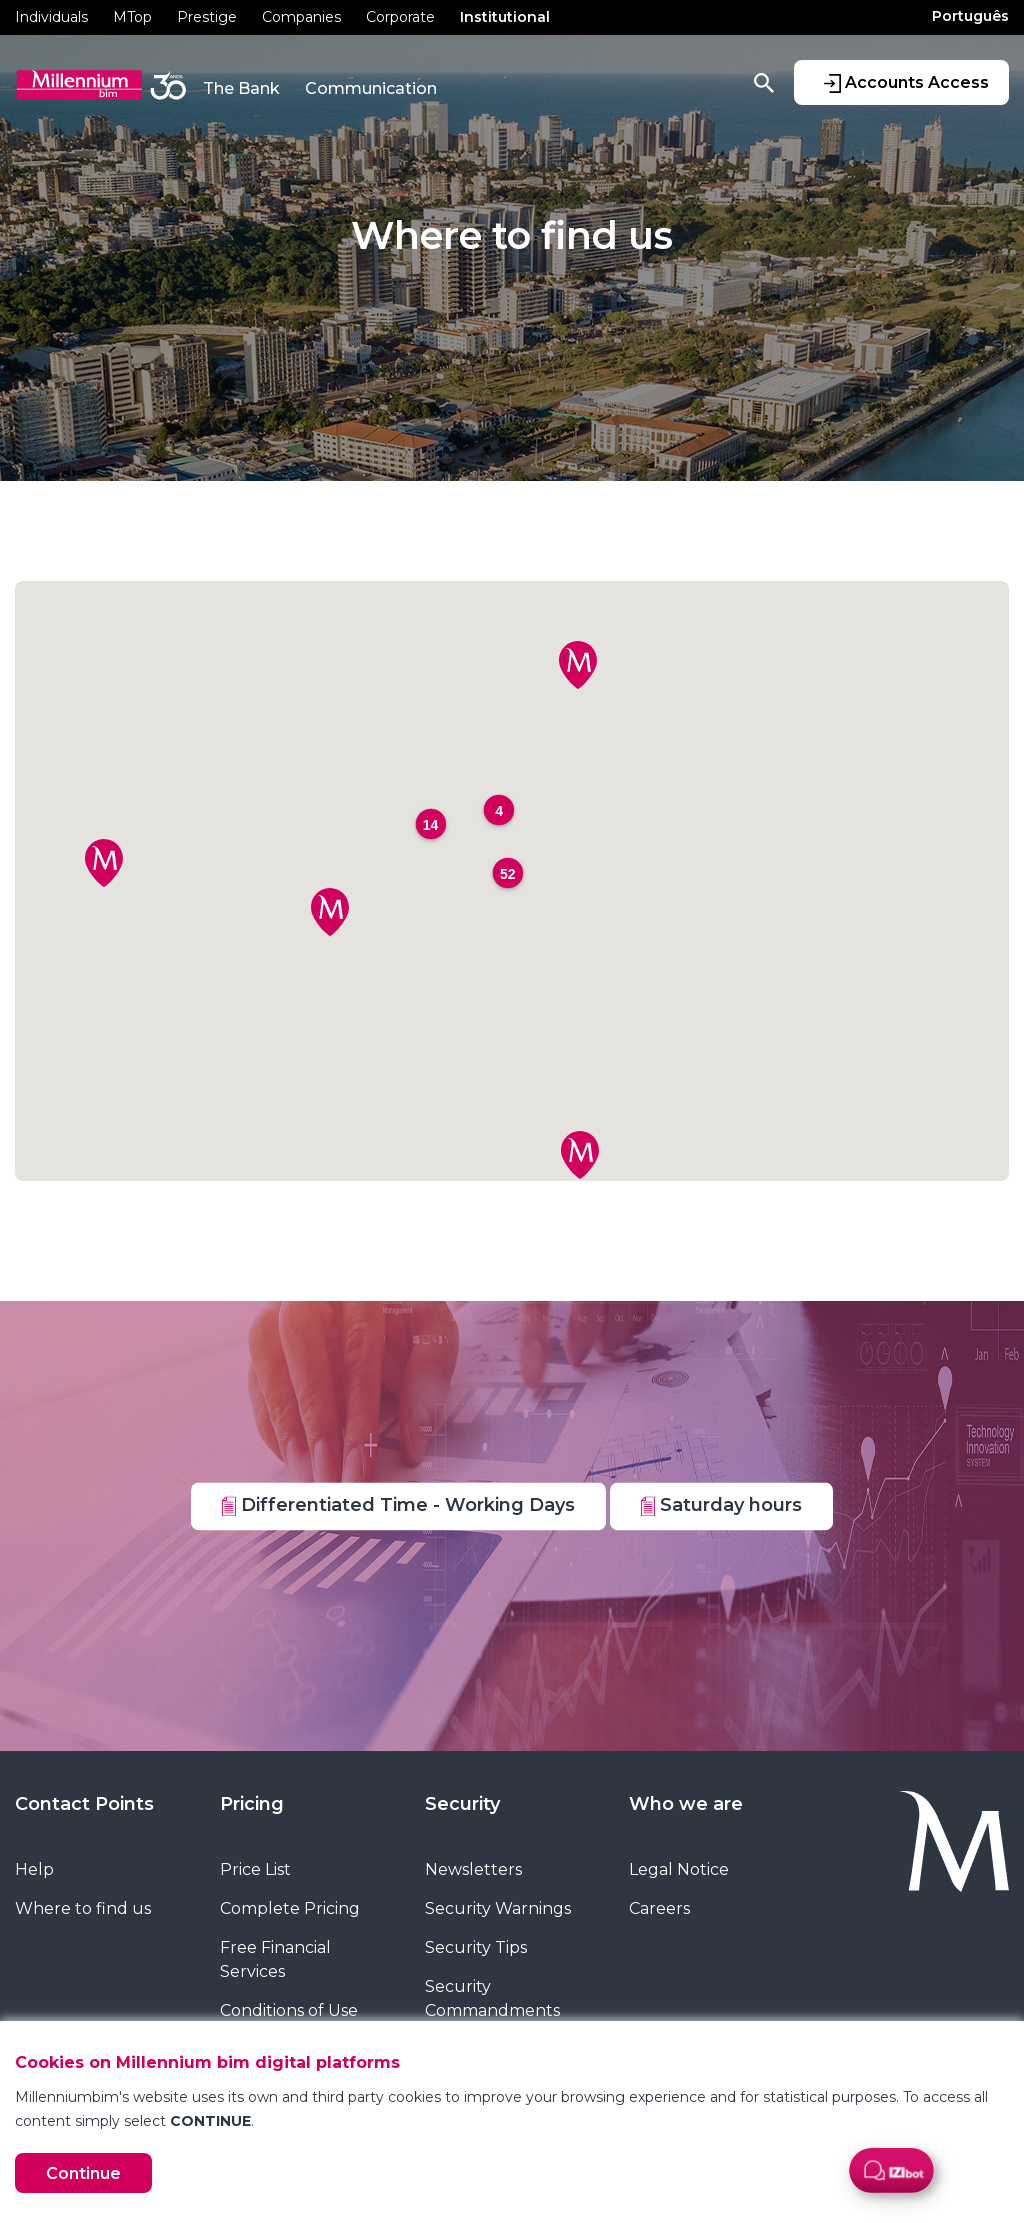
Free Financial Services (275, 1959)
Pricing (252, 1804)
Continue (83, 2173)
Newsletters (473, 1869)
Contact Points (84, 1804)
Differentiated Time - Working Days (398, 1505)
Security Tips (476, 1947)
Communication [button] (371, 88)
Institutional (505, 17)
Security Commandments (492, 1998)
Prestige (207, 17)
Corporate (400, 17)
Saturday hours (721, 1505)
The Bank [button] (241, 88)
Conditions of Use (289, 2010)
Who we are (686, 1804)
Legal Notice (679, 1869)
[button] (330, 912)
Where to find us (83, 1908)
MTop (132, 17)
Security (462, 1804)
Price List (255, 1869)
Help (34, 1869)
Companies (301, 17)
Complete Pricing (290, 1908)
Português (970, 16)
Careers (659, 1908)
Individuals (51, 17)
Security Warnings (498, 1908)
